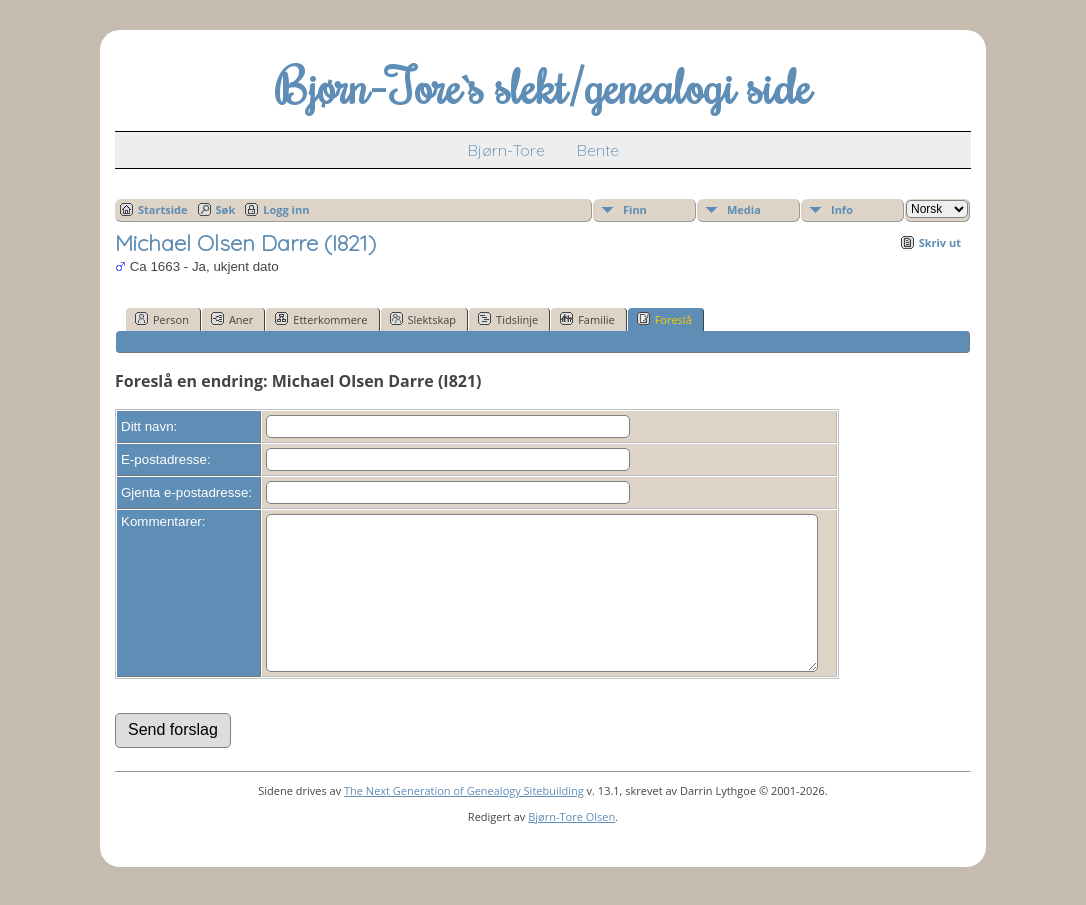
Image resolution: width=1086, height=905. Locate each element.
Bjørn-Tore (506, 150)
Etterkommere (321, 319)
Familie (587, 319)
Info (842, 209)
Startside (163, 209)
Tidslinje (508, 319)
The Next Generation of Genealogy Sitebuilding (464, 820)
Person (162, 319)
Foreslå (664, 319)
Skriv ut (940, 242)
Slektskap (423, 319)
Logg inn (286, 209)
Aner (232, 319)
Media (744, 209)
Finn (635, 209)
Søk (226, 209)
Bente (598, 150)
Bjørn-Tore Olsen (571, 846)
